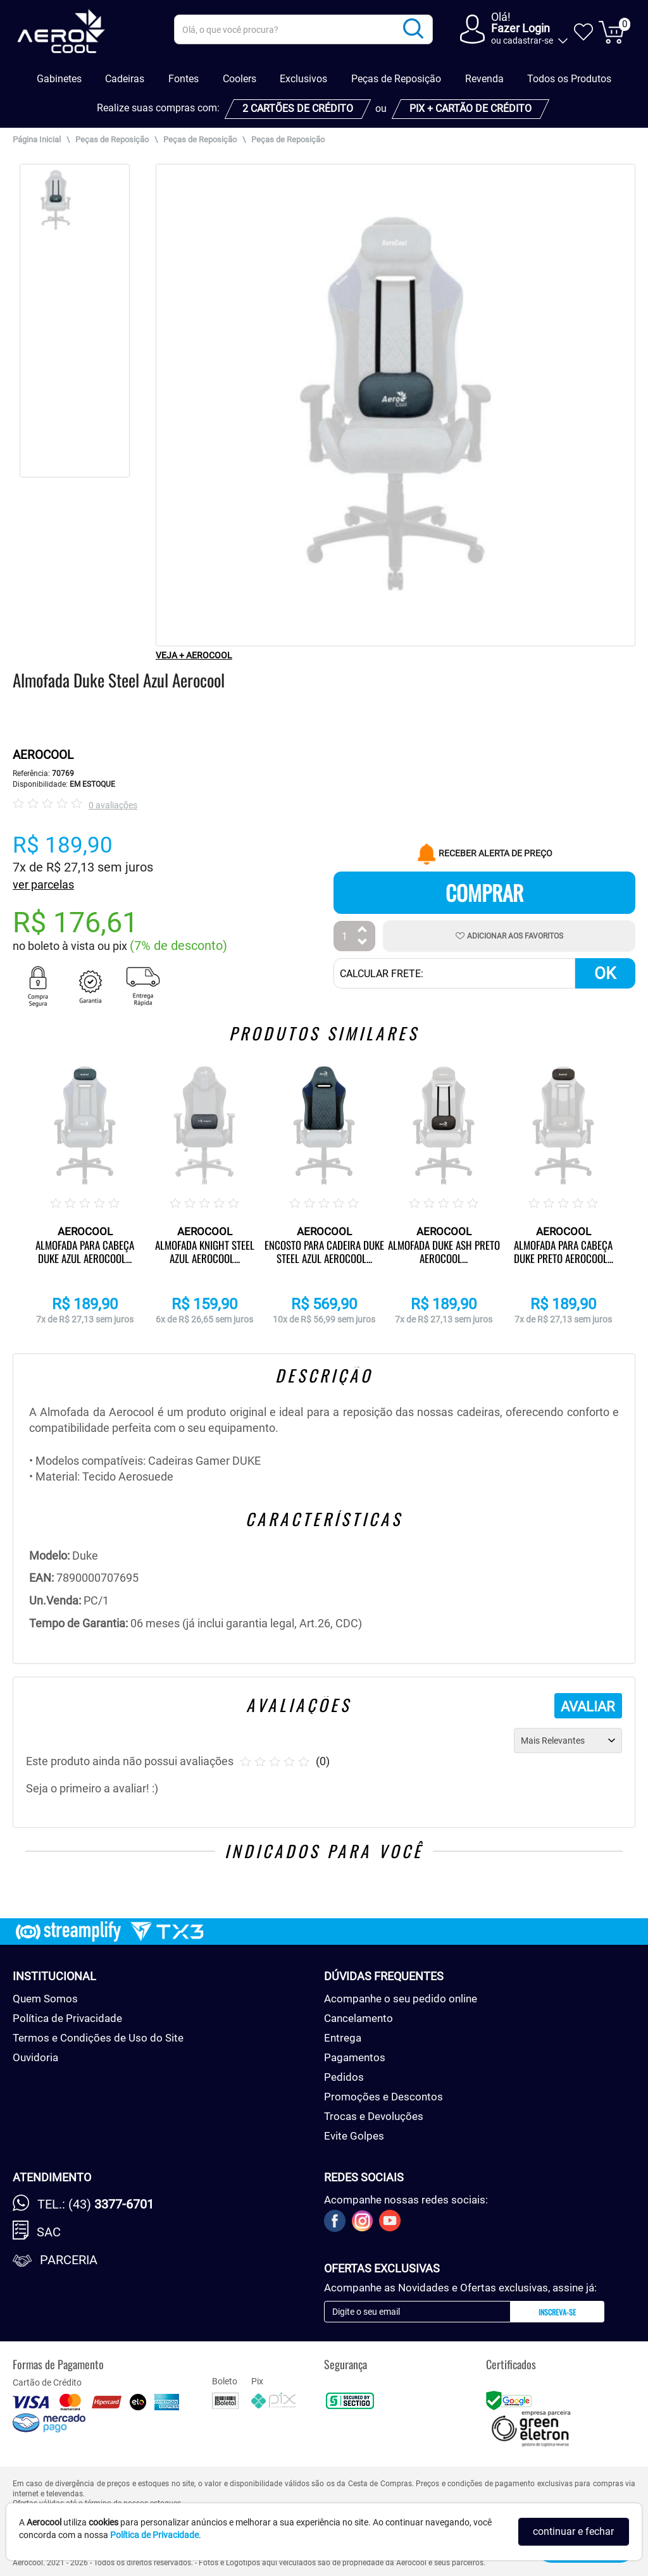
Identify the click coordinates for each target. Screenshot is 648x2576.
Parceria (68, 2259)
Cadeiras (124, 79)
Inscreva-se (557, 2312)
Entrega (342, 2037)
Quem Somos (45, 1998)
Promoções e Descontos (383, 2096)
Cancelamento (358, 2018)
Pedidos (344, 2077)
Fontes (183, 79)
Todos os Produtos (569, 79)
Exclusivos (303, 79)
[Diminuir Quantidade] (362, 943)
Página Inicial (37, 139)
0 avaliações (113, 805)
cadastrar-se (528, 40)
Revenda (484, 79)
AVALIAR (588, 1707)
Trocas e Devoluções (373, 2116)
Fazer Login (520, 28)
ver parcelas (43, 884)
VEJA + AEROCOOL (194, 655)
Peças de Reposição (396, 79)
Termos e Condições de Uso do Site (98, 2037)
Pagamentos (354, 2057)
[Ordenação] (568, 1740)
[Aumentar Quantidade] (362, 931)
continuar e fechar (573, 2531)
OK (605, 973)
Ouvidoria (35, 2057)
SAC (49, 2232)
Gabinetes (59, 79)
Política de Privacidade (67, 2018)
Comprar (484, 892)
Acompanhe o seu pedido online (400, 1998)
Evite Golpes (354, 2135)
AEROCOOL (43, 755)
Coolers (239, 79)
